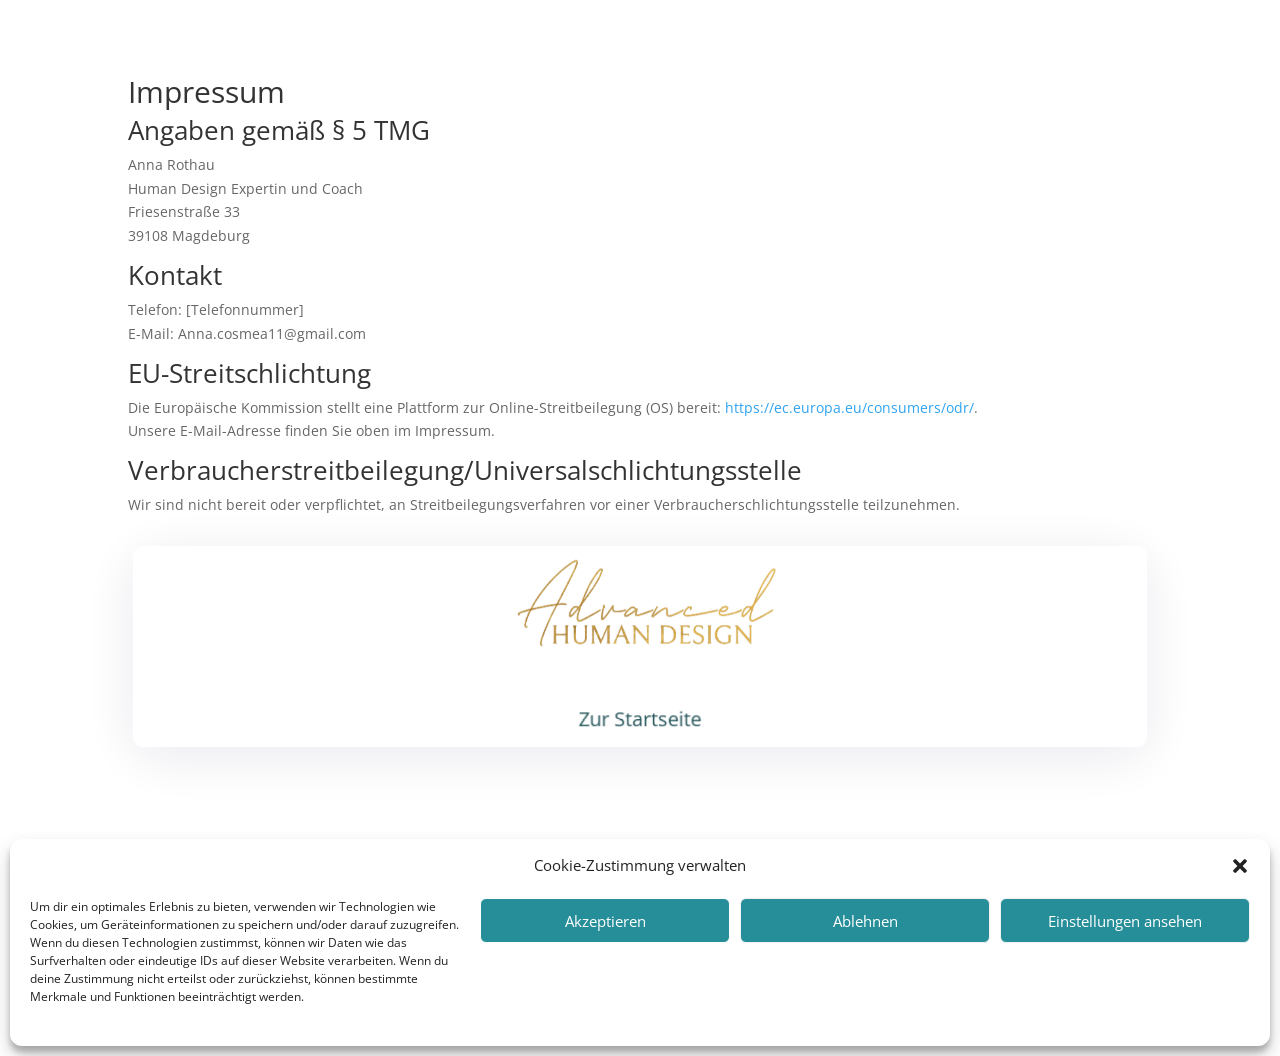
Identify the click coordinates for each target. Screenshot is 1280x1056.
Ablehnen (865, 921)
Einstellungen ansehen (1125, 921)
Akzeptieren (605, 921)
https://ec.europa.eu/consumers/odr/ (849, 407)
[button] (1240, 866)
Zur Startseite (639, 717)
